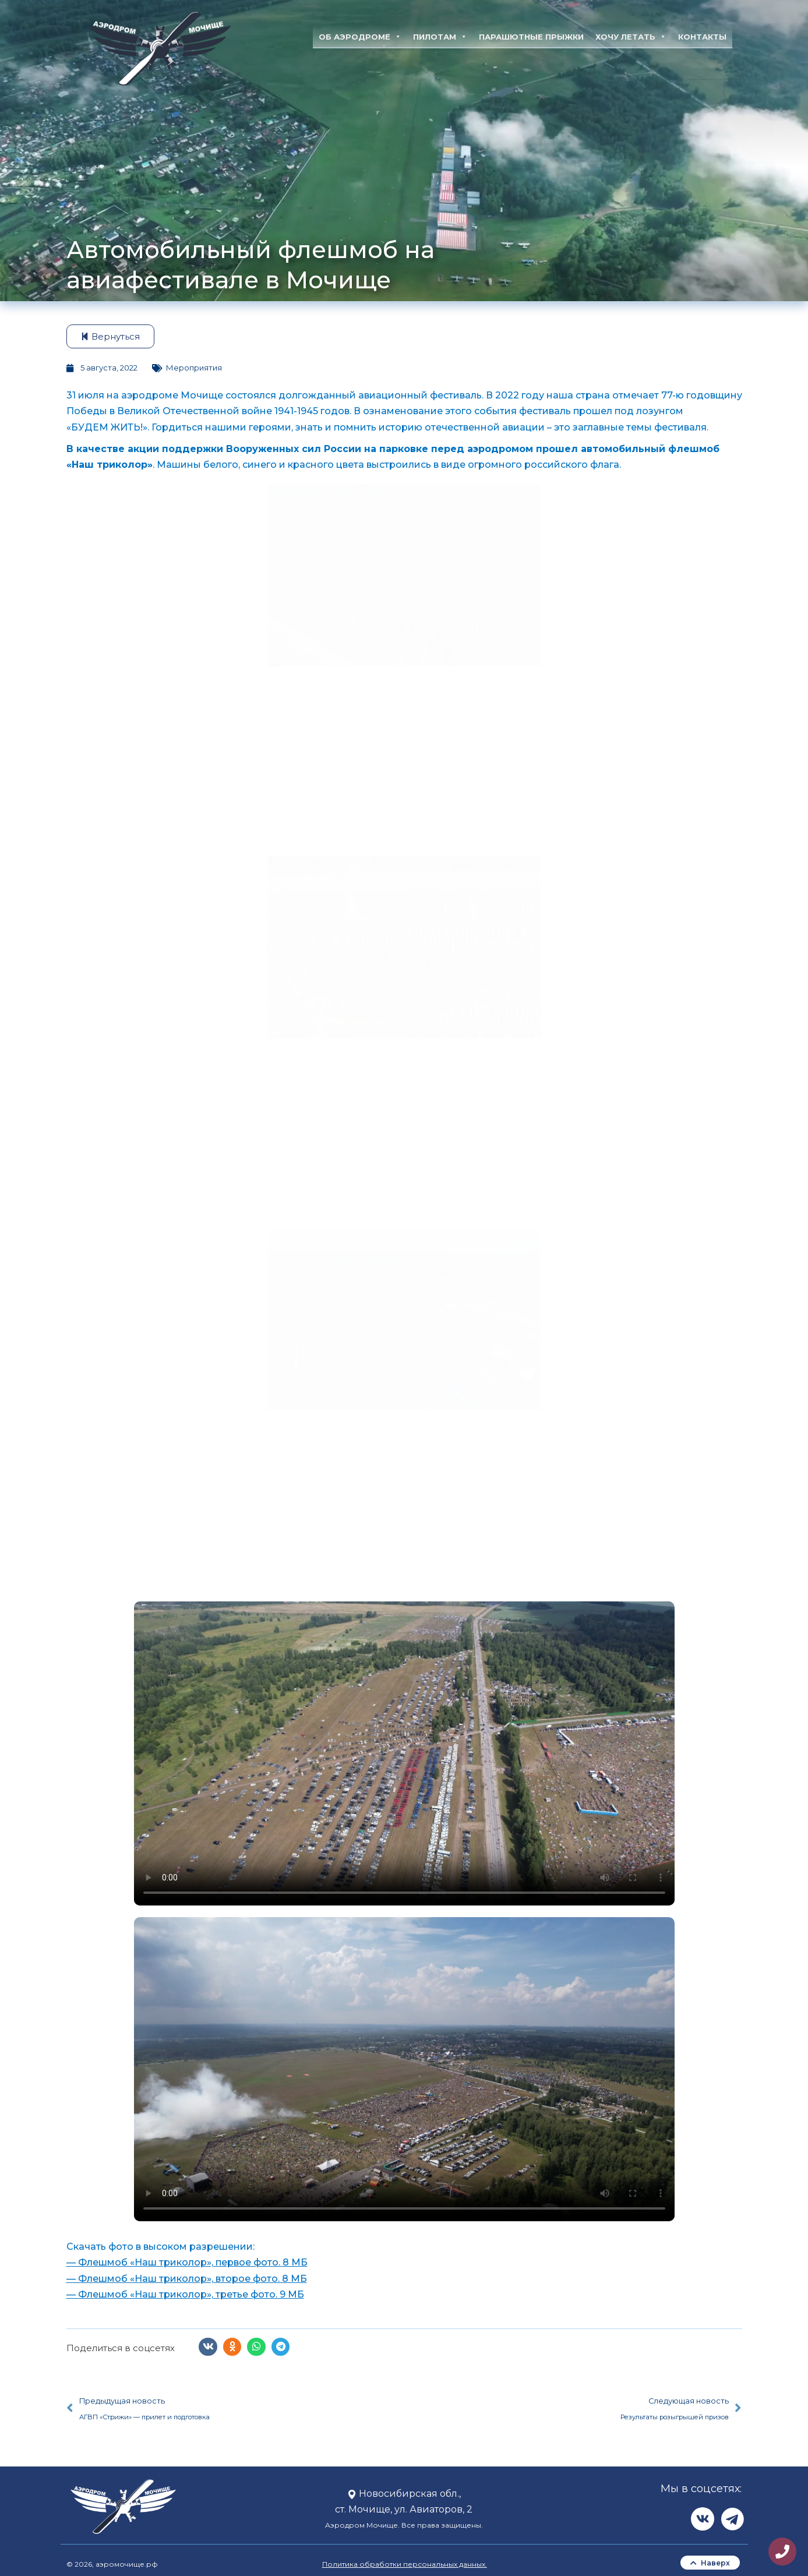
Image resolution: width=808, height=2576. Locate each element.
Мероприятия (194, 367)
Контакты (702, 36)
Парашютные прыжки (531, 36)
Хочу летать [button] (630, 36)
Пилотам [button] (440, 36)
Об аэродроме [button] (360, 36)
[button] (208, 2347)
